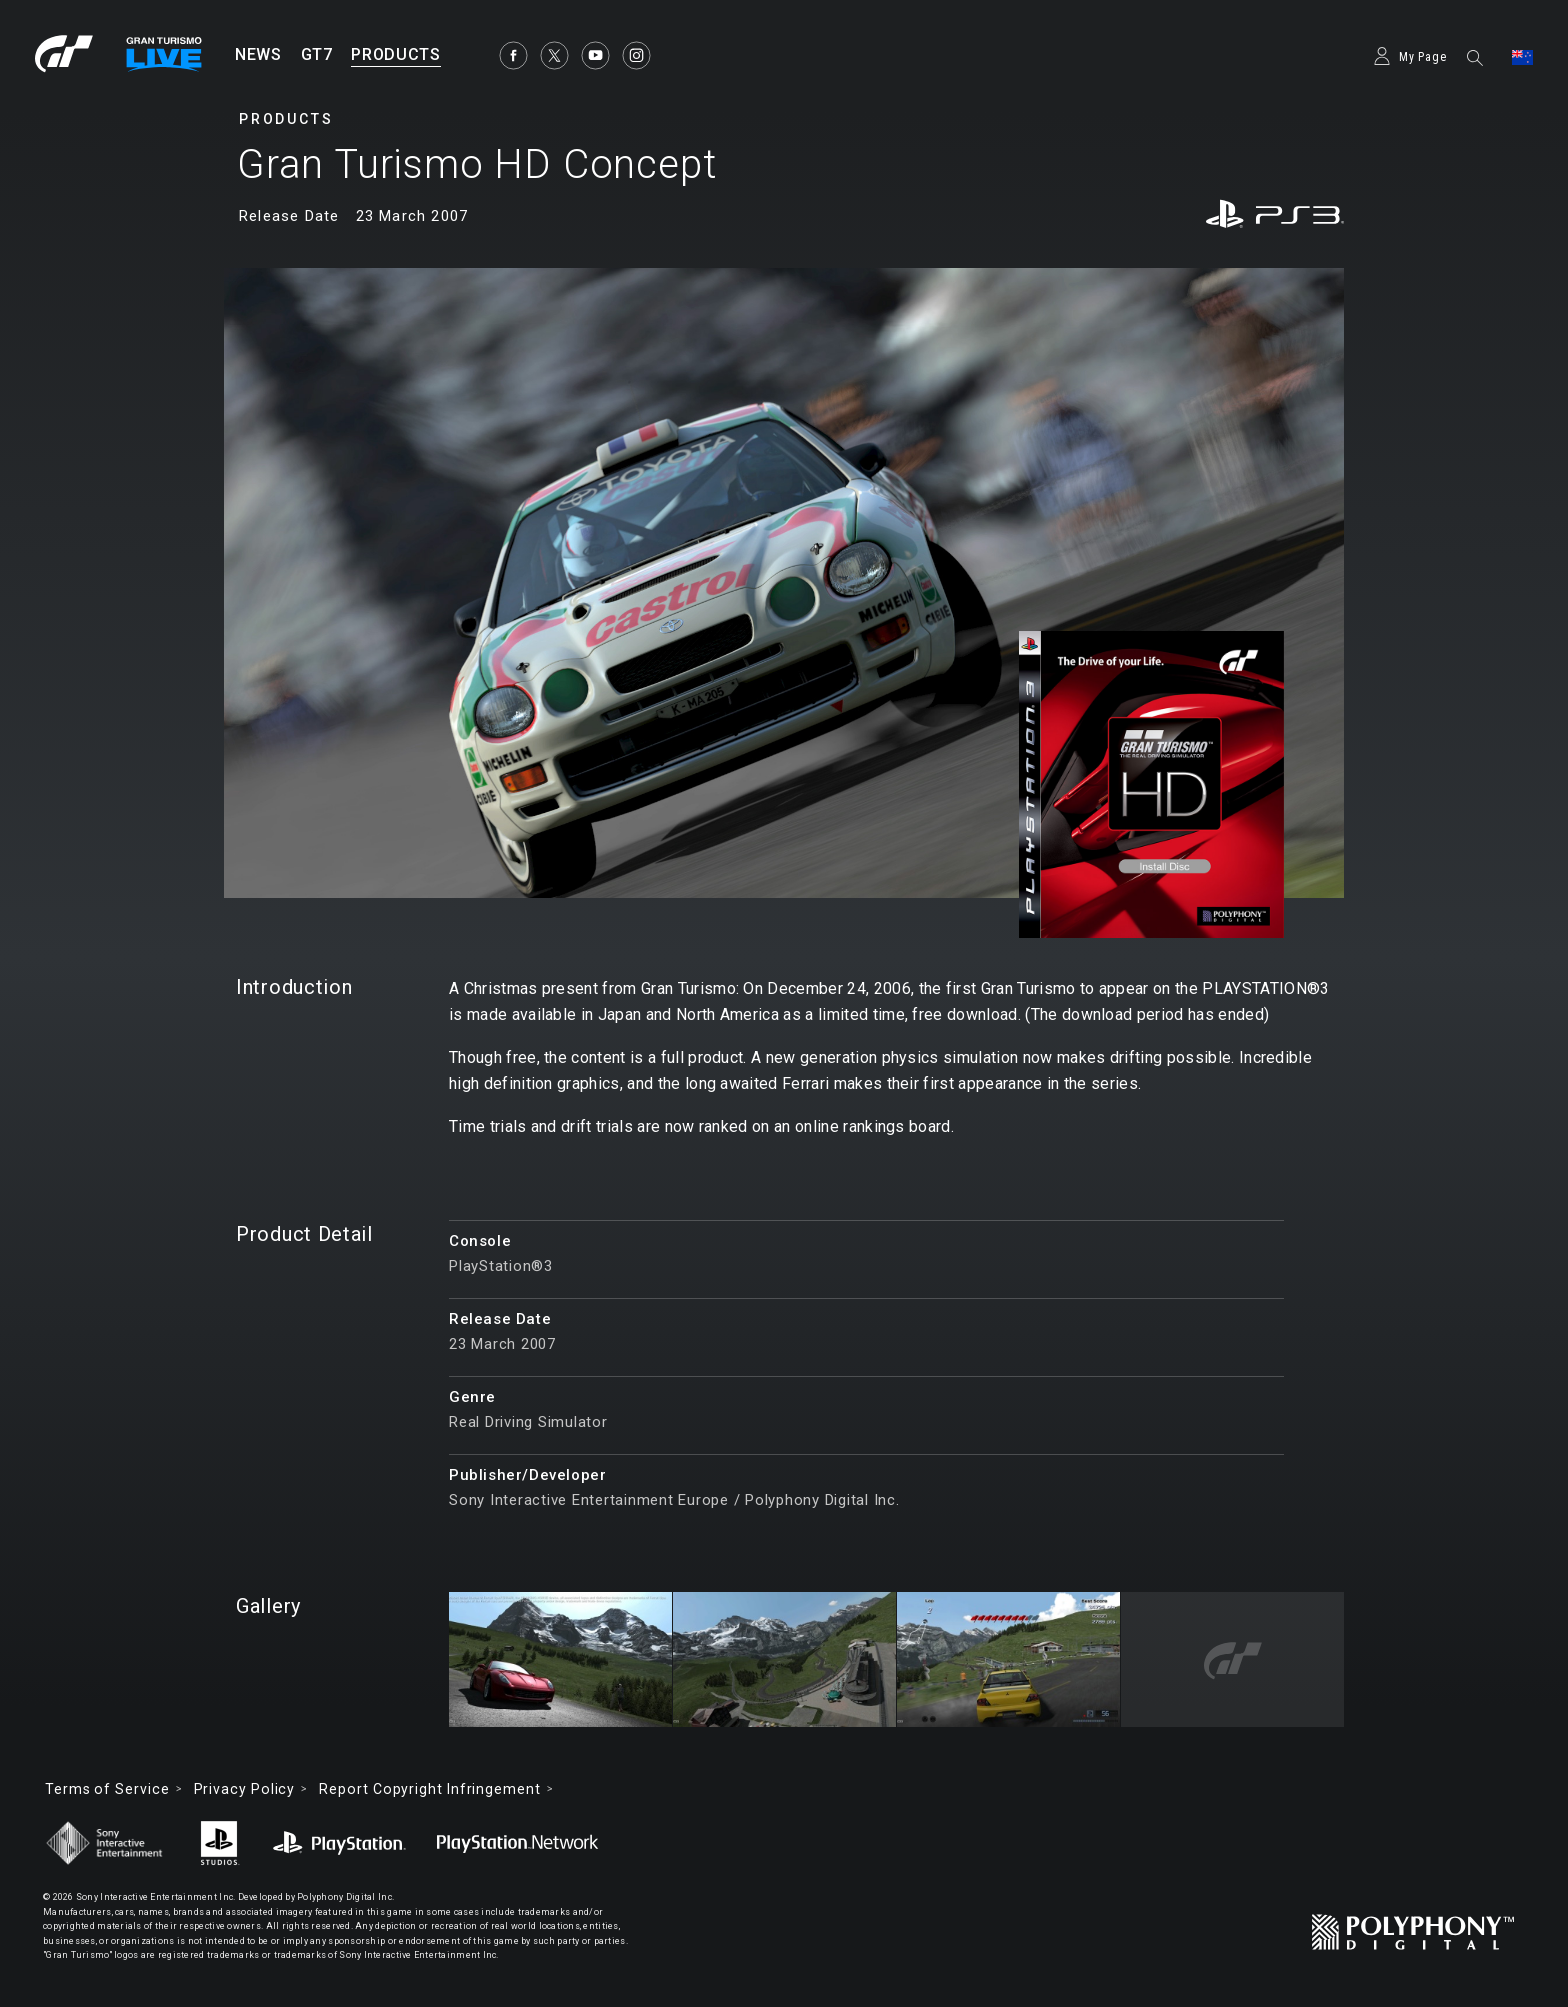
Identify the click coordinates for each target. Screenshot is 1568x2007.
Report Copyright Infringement (429, 1789)
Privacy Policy (245, 1789)
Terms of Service (107, 1789)
